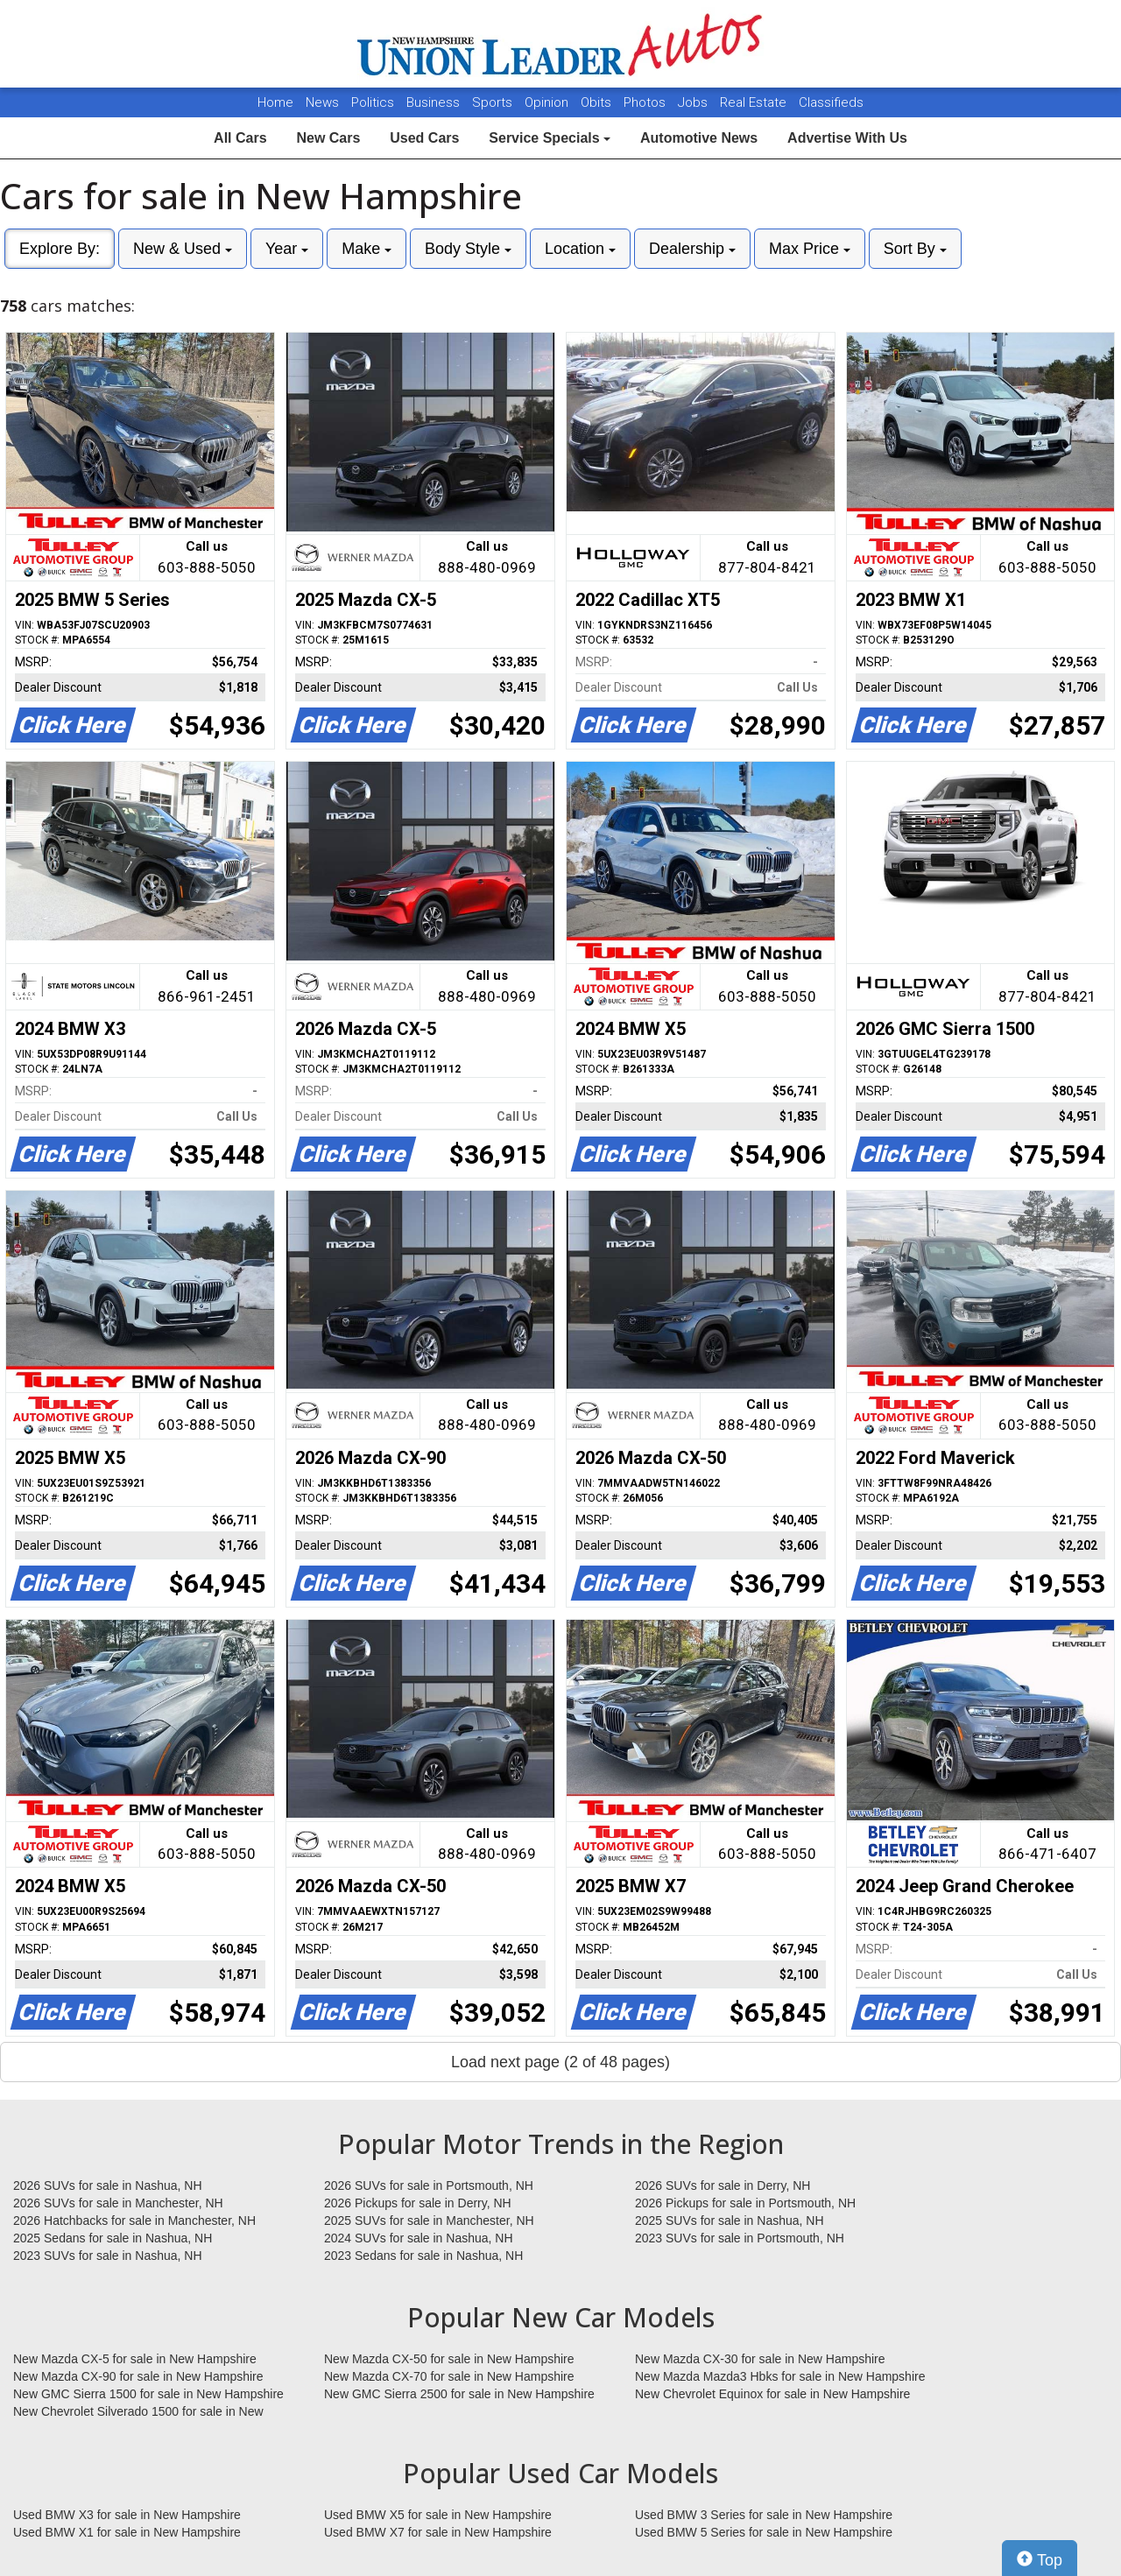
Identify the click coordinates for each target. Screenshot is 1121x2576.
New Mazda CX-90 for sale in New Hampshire (138, 2376)
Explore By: (59, 248)
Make (366, 248)
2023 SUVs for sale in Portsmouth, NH (739, 2238)
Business (434, 102)
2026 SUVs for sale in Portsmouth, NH (428, 2185)
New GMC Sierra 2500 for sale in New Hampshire (459, 2394)
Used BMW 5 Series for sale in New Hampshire (763, 2532)
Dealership (692, 248)
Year (286, 248)
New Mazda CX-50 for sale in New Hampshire (449, 2359)
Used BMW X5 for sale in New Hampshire (438, 2515)
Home (275, 102)
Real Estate (755, 102)
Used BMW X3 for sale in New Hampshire (127, 2515)
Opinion (548, 102)
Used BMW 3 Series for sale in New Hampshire (763, 2515)
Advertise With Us (847, 137)
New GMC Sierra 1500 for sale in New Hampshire (148, 2394)
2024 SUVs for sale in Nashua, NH (418, 2238)
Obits (598, 102)
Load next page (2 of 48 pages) (560, 2062)
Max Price (809, 248)
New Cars (328, 137)
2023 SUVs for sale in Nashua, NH (107, 2256)
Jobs (694, 102)
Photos (646, 102)
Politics (372, 102)
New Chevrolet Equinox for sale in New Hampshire (772, 2394)
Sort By (915, 248)
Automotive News (699, 137)
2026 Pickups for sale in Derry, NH (417, 2203)
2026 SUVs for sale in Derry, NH (722, 2185)
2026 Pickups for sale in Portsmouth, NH (745, 2203)
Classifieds (831, 102)
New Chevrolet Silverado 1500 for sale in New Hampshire (138, 2412)
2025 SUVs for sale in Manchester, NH (429, 2221)
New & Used (182, 248)
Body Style (468, 248)
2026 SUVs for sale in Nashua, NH (107, 2185)
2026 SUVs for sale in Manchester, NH (118, 2203)
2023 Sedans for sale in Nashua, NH (423, 2256)
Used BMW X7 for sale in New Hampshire (438, 2532)
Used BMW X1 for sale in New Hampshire (127, 2532)
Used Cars (424, 137)
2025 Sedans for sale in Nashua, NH (112, 2238)
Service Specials (549, 137)
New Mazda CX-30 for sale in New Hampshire (760, 2359)
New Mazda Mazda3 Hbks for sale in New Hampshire (780, 2376)
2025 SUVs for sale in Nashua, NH (729, 2221)
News (322, 102)
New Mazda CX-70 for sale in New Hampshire (449, 2376)
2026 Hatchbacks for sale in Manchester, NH (134, 2221)
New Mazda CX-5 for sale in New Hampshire (135, 2359)
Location (580, 248)
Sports (494, 102)
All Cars (240, 137)
